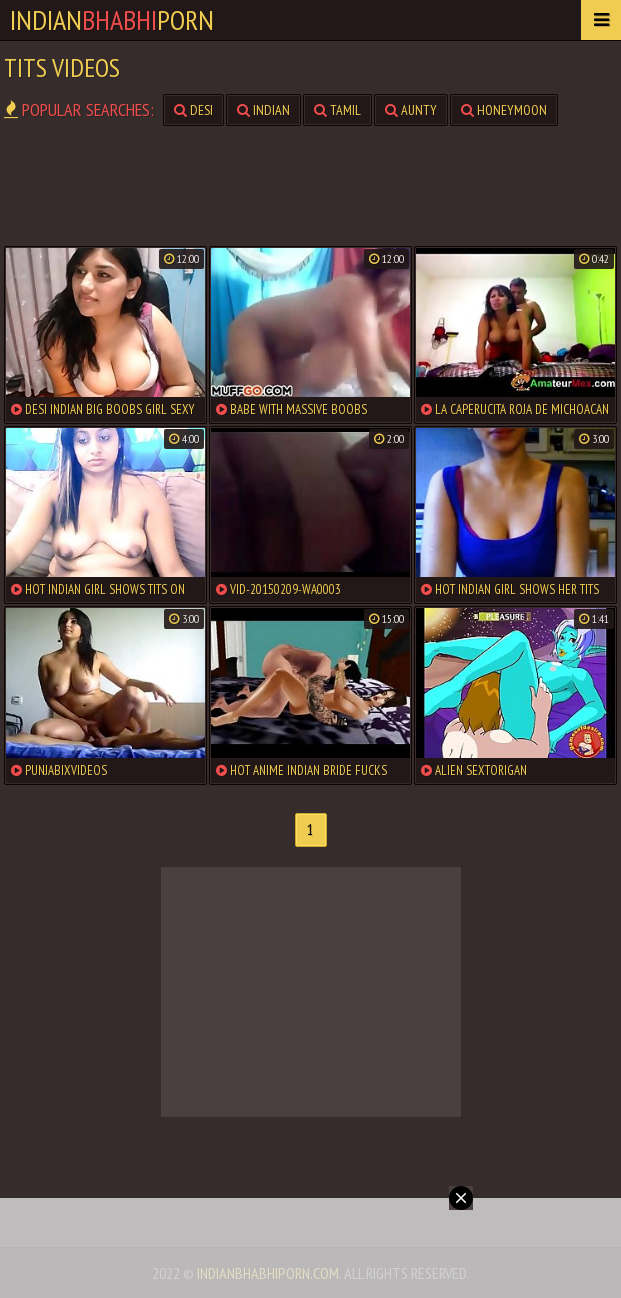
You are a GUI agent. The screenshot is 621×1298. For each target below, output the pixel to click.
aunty (411, 110)
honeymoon (504, 110)
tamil (337, 110)
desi (193, 110)
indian (263, 110)
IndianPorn (112, 19)
